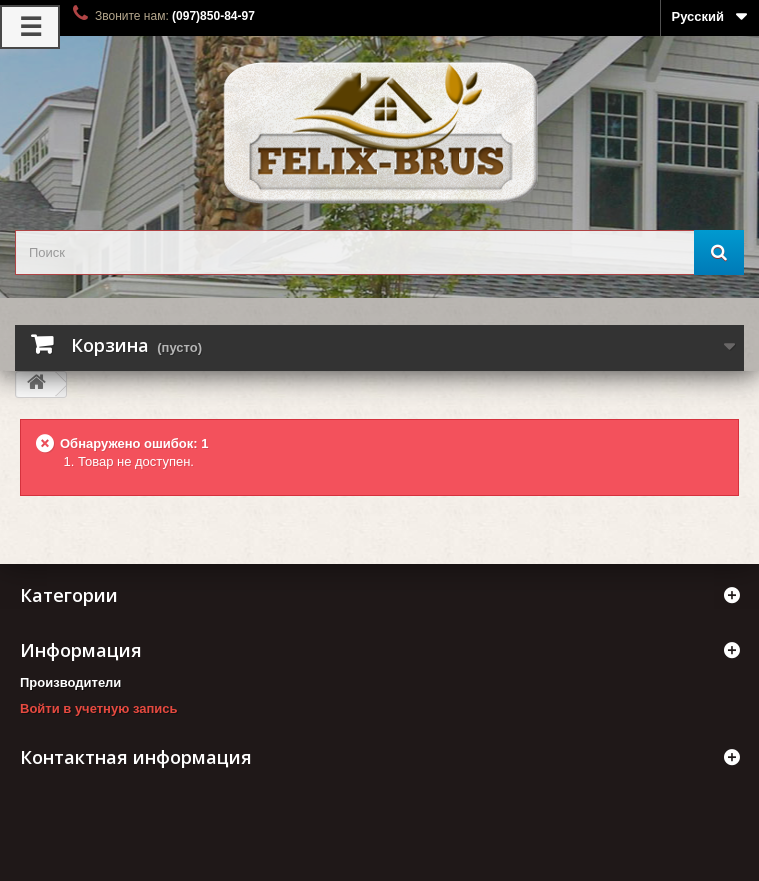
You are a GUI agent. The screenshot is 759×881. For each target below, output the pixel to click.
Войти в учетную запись (98, 708)
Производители (70, 682)
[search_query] (379, 252)
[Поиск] (719, 252)
